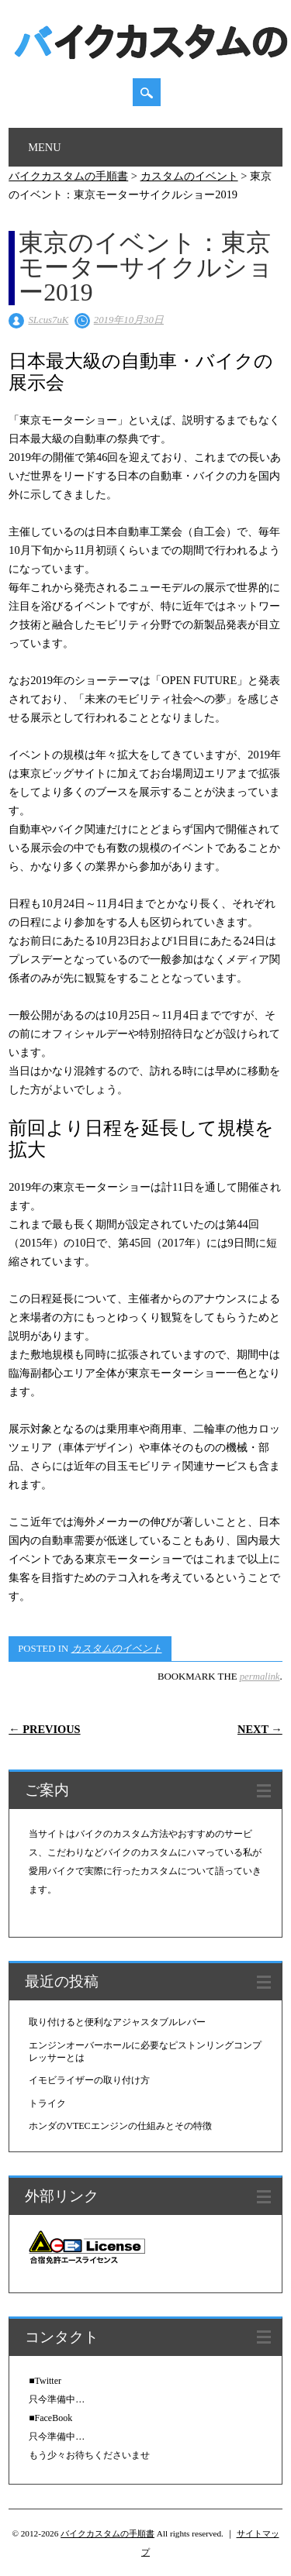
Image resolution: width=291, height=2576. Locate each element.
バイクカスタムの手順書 (107, 2533)
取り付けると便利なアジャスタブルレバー (117, 2022)
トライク (47, 2103)
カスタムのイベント (116, 1648)
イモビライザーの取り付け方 (89, 2080)
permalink (260, 1676)
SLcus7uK (48, 320)
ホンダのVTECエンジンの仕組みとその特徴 (120, 2125)
